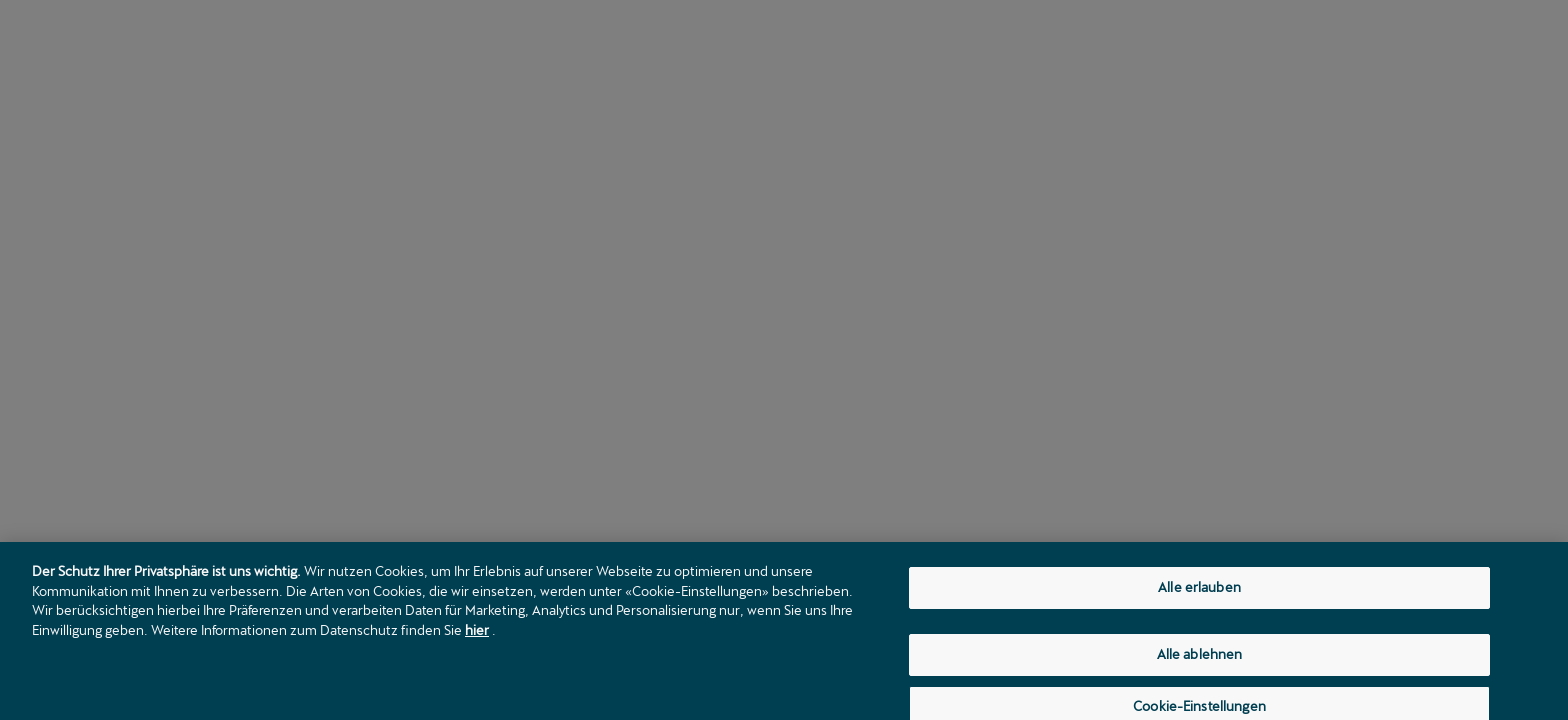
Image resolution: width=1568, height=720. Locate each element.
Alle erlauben (1199, 592)
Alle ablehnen (1200, 659)
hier (477, 635)
